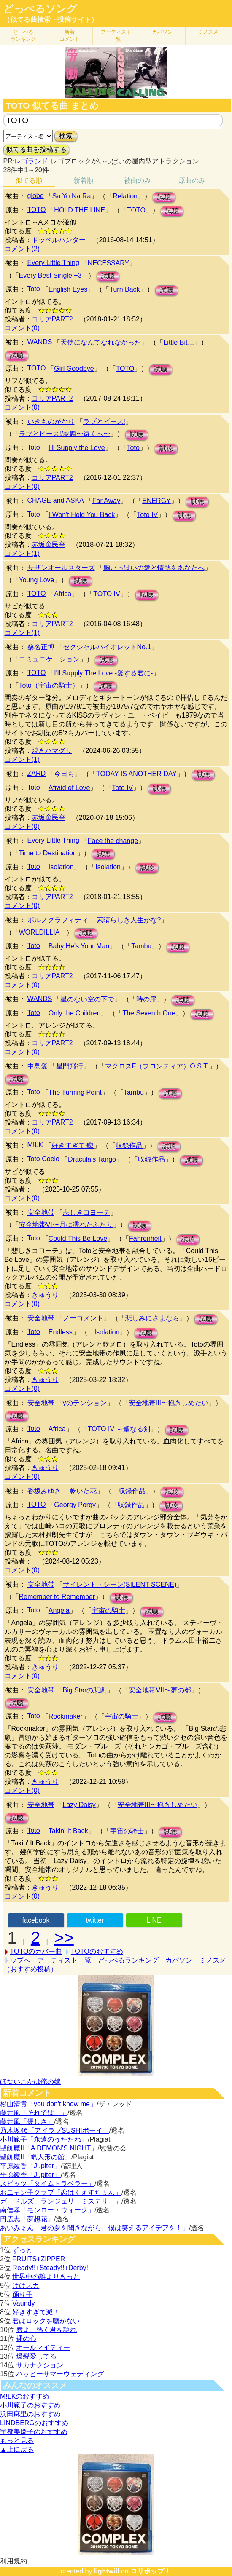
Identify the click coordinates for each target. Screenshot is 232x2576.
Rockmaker (66, 1716)
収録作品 (129, 1145)
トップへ (16, 1960)
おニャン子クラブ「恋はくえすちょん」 (60, 2192)
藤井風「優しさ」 (27, 2121)
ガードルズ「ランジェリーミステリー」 (60, 2201)
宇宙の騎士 (108, 1610)
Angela (59, 1610)
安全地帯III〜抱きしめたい (168, 1402)
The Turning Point (75, 1092)
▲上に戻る (17, 2449)
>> (64, 1937)
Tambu (141, 946)
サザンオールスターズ (61, 567)
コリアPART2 (52, 319)
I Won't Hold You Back (82, 514)
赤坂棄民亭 (48, 544)
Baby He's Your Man (79, 946)
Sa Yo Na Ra (71, 196)
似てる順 (29, 180)
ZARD (36, 773)
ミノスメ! (208, 32)
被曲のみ (137, 180)
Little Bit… (178, 342)
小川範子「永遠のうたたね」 (44, 2139)
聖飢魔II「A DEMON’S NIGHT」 (48, 2148)
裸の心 (26, 2338)
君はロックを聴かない (46, 2320)
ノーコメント (83, 1318)
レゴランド (31, 161)
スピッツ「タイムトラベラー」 (47, 2183)
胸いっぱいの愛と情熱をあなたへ (154, 567)
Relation (125, 196)
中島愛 (37, 1066)
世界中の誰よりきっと (46, 2276)
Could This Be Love (78, 1238)
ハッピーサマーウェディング (60, 2374)
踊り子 (22, 2294)
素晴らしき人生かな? (129, 920)
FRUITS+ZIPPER (38, 2259)
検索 (66, 135)
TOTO (36, 209)
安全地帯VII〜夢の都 (160, 1690)
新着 (69, 35)
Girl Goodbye (74, 368)
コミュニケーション (49, 659)
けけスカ (25, 2285)
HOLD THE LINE (79, 210)
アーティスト (116, 35)
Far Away (106, 500)
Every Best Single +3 (50, 275)
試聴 (164, 197)
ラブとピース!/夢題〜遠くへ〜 (65, 433)
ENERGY (156, 500)
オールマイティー (43, 2347)
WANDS (39, 341)
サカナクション (39, 2365)
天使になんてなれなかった (100, 342)
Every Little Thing (53, 262)
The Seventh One (148, 1013)
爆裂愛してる (36, 2356)
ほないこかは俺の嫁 (30, 2081)
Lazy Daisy (79, 1804)
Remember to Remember (57, 1596)
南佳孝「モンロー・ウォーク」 (47, 2210)
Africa (62, 593)
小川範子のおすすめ (30, 2405)
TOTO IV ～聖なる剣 (119, 1429)
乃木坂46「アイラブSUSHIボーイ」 (54, 2130)
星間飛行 (69, 1066)
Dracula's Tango (92, 1159)
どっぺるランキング (128, 1960)
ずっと (22, 2250)
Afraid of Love (69, 787)
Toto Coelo (43, 1158)
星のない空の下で (87, 999)
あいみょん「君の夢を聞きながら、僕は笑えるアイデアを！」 (94, 2227)
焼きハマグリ (52, 750)
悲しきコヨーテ (86, 1212)
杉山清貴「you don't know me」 (48, 2103)
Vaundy (23, 2303)
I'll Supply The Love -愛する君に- (103, 673)
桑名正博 (40, 647)
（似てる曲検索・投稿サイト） (50, 19)
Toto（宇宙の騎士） (49, 685)
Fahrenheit (145, 1238)
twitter (95, 1920)
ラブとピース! (104, 421)
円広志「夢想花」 (27, 2219)
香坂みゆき (44, 1490)
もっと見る (17, 2440)
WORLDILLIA (39, 932)
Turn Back (124, 289)
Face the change (113, 840)
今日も (64, 773)
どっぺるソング (40, 8)
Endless (61, 1332)
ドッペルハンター (59, 240)
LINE (154, 1920)
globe (35, 195)
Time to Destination (48, 853)
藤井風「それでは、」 (33, 2112)
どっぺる (23, 35)
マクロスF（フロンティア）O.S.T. (157, 1066)
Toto (33, 288)
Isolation (61, 866)
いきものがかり (51, 421)
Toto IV (147, 514)
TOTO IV (106, 593)
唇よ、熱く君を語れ (46, 2329)
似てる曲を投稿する (36, 149)
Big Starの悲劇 (85, 1690)
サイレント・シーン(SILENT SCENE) (120, 1584)
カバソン (162, 32)
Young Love (36, 580)
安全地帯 (40, 1212)
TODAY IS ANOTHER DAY (136, 773)
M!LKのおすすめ (24, 2396)
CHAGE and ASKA (55, 500)
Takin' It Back (68, 1830)
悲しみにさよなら (152, 1318)
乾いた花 (83, 1490)
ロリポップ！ (150, 2571)
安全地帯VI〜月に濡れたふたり (66, 1224)
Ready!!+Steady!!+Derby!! (51, 2267)
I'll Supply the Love (77, 447)
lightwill (106, 2571)
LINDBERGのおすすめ (34, 2422)
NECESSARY (108, 263)
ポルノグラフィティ (57, 920)
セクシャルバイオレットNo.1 (107, 647)
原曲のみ (191, 180)
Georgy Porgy (75, 1504)
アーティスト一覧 (64, 1960)
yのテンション (85, 1402)
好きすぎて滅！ (35, 2312)
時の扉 (146, 999)
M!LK (35, 1145)
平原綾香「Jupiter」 (30, 2165)
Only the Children (75, 1013)
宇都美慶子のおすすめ (33, 2431)
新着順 (83, 180)
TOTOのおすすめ (97, 1951)
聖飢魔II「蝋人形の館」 (35, 2157)
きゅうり (45, 1295)
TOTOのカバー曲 (36, 1951)
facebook (36, 1920)
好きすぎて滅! (72, 1145)
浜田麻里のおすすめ (30, 2414)
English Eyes (68, 289)
